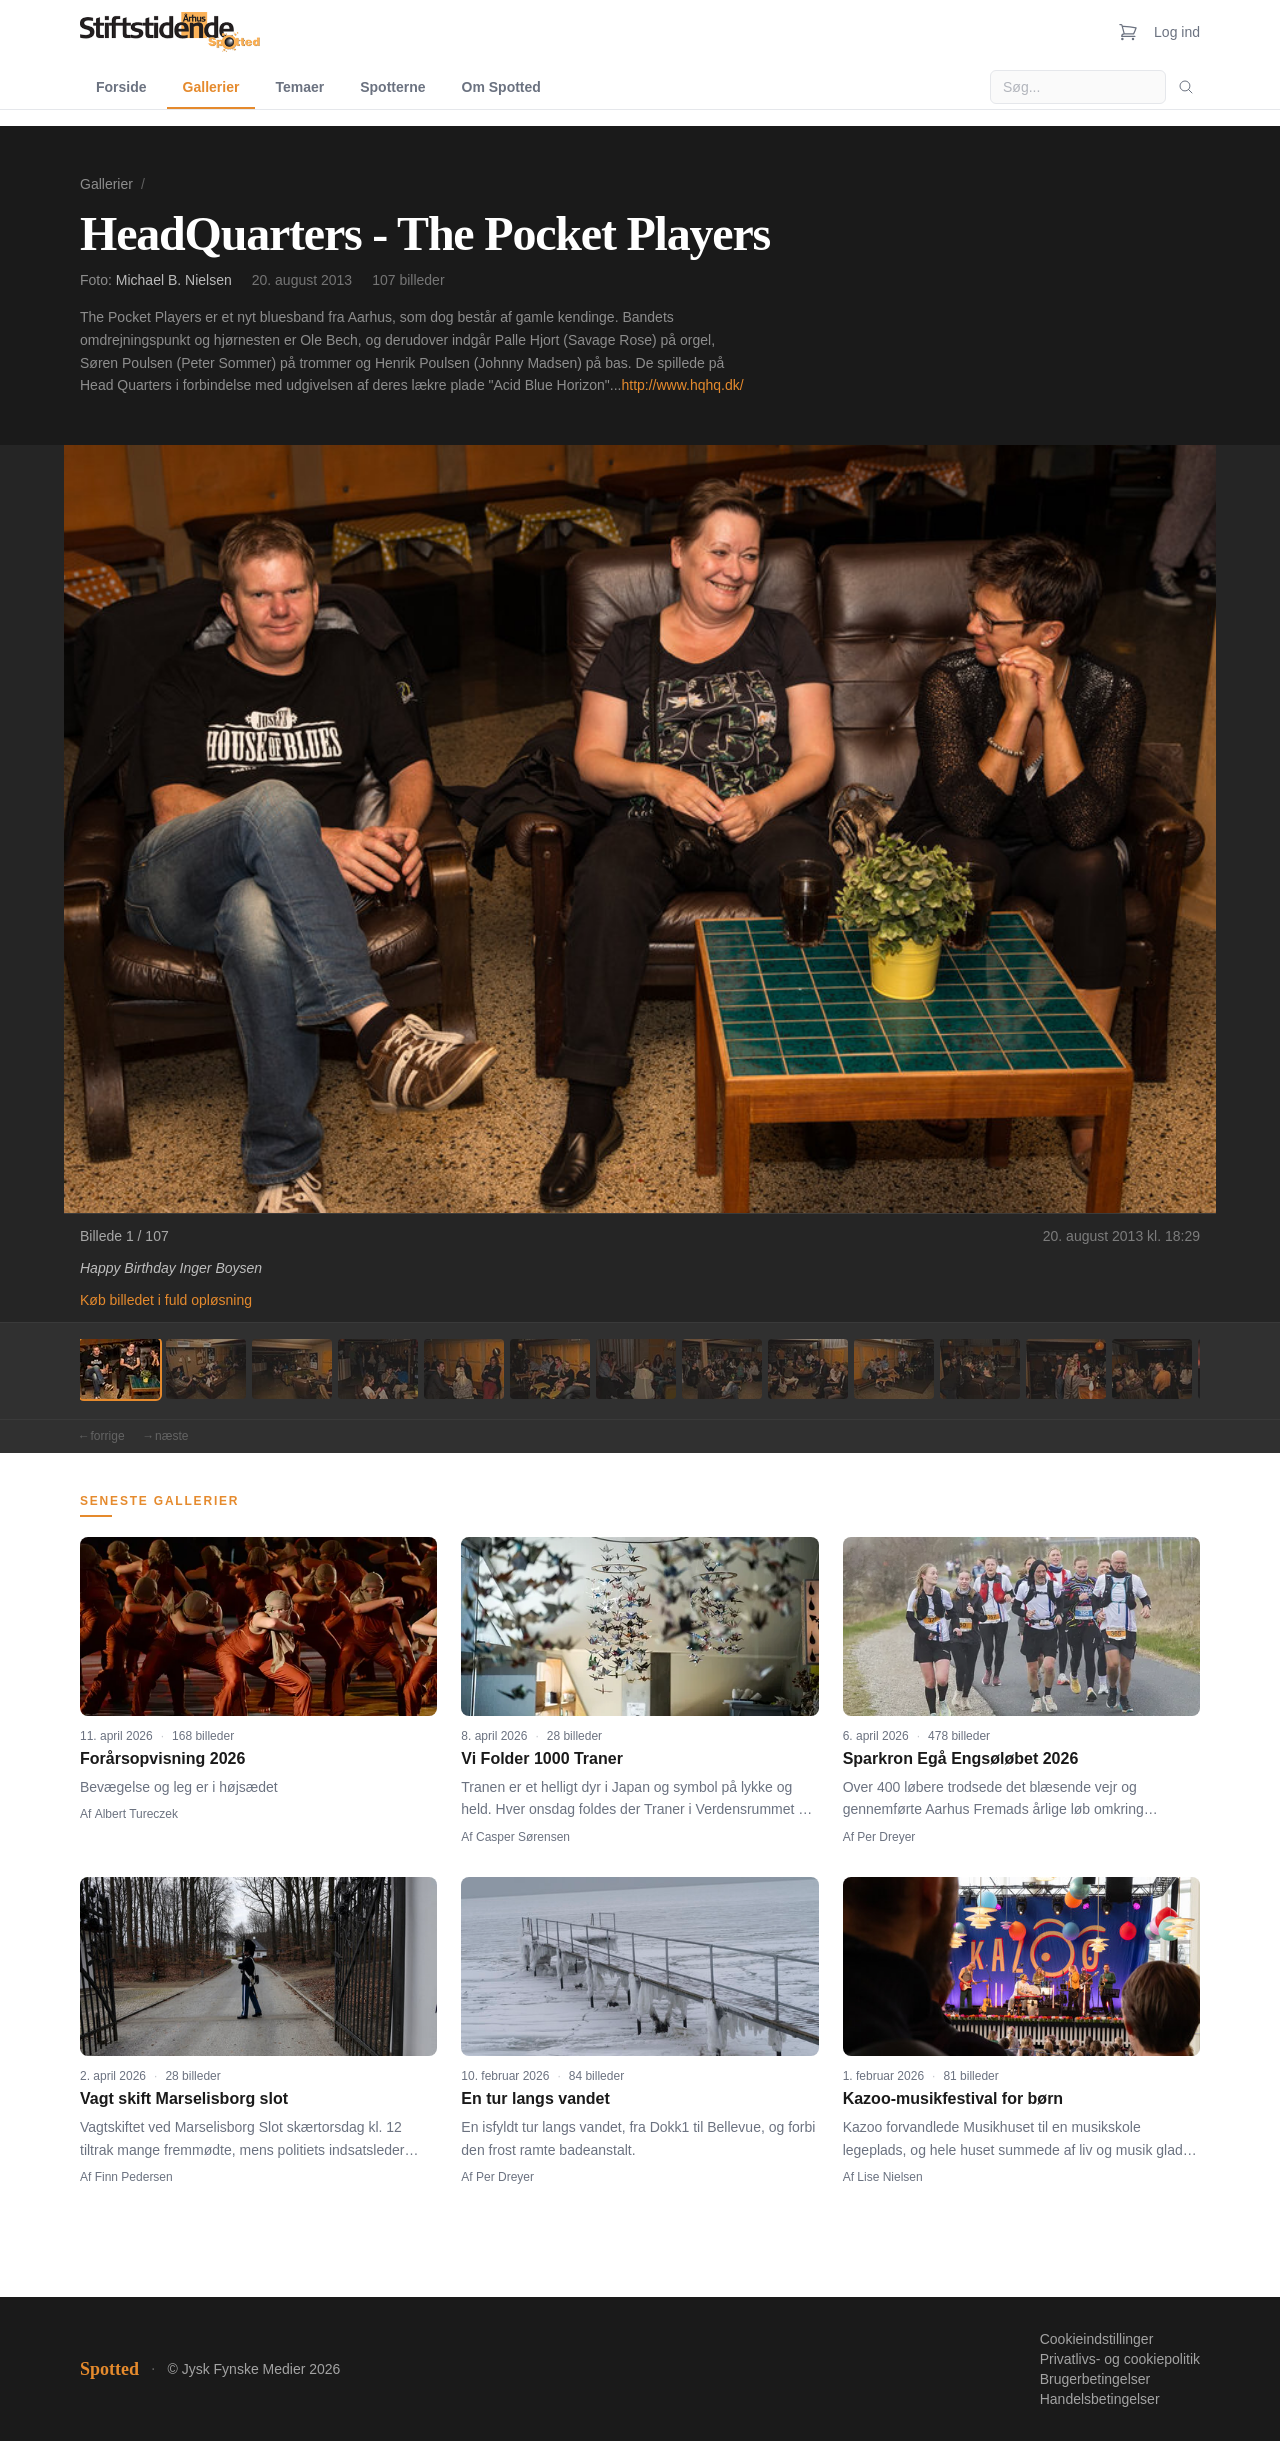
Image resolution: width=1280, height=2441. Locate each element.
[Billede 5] (464, 1369)
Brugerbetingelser (1095, 2379)
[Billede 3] (292, 1369)
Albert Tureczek (136, 1814)
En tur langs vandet (535, 2098)
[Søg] (1186, 87)
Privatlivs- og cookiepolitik (1120, 2359)
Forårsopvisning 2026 (162, 1758)
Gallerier (211, 87)
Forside (121, 87)
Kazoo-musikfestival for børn (953, 2098)
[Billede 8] (722, 1369)
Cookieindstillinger (1097, 2339)
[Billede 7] (636, 1369)
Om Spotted (501, 87)
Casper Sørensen (523, 1837)
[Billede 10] (894, 1369)
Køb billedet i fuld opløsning (166, 1300)
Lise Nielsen (889, 2177)
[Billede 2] (206, 1369)
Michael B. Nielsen (174, 280)
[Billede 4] (378, 1369)
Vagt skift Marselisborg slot (184, 2098)
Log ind (1177, 32)
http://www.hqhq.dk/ (682, 385)
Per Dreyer (886, 1837)
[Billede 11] (980, 1369)
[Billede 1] (120, 1369)
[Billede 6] (550, 1369)
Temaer (299, 87)
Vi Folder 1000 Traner (542, 1758)
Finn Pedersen (134, 2177)
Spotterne (392, 87)
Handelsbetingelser (1100, 2399)
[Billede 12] (1066, 1369)
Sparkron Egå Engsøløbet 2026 (961, 1758)
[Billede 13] (1152, 1369)
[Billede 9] (808, 1369)
